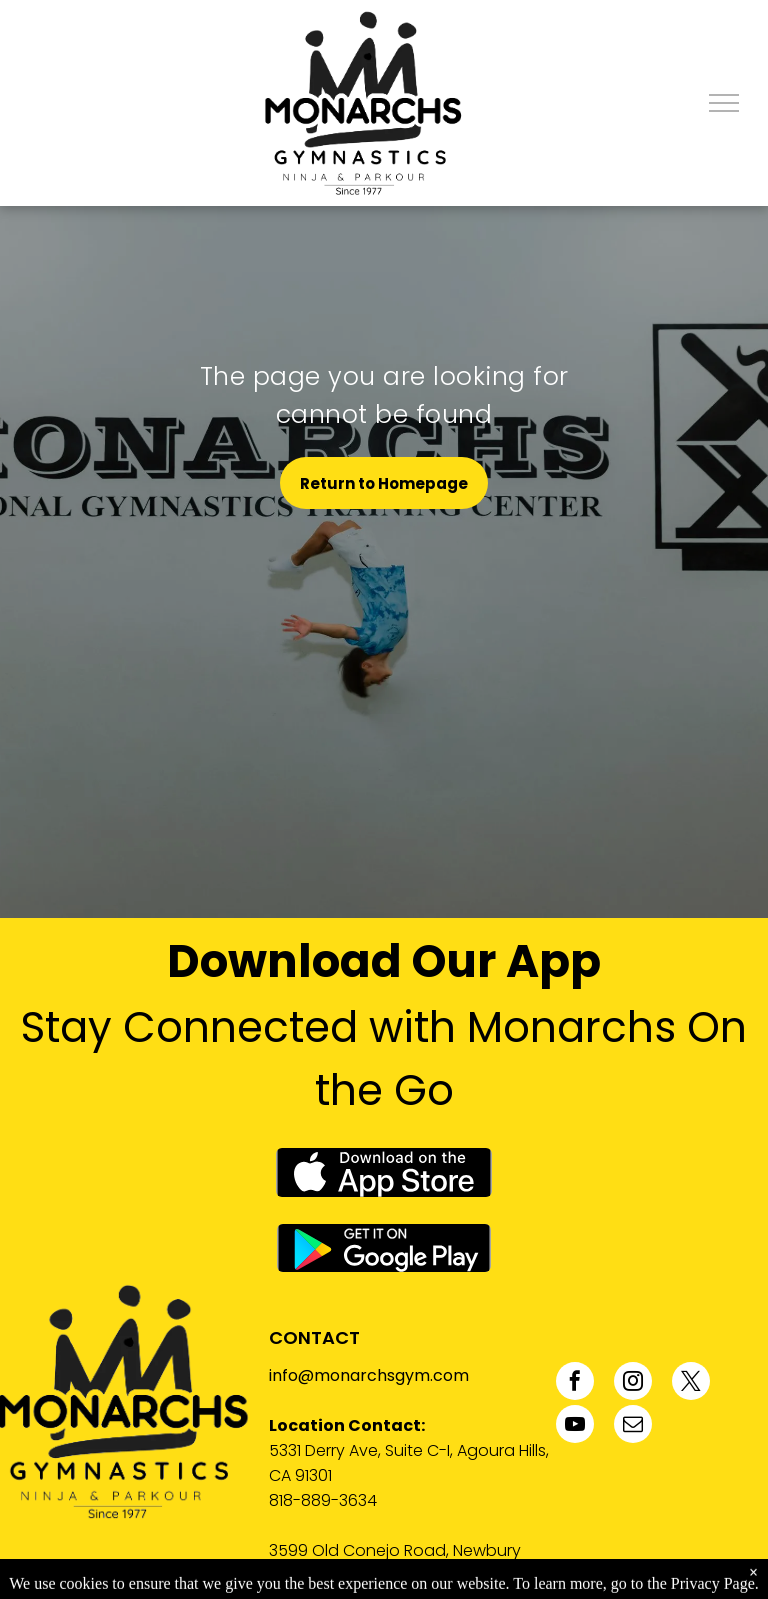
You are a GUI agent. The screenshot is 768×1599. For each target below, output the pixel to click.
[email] (633, 1426)
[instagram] (633, 1383)
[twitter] (691, 1383)
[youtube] (575, 1426)
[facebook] (575, 1383)
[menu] (724, 103)
